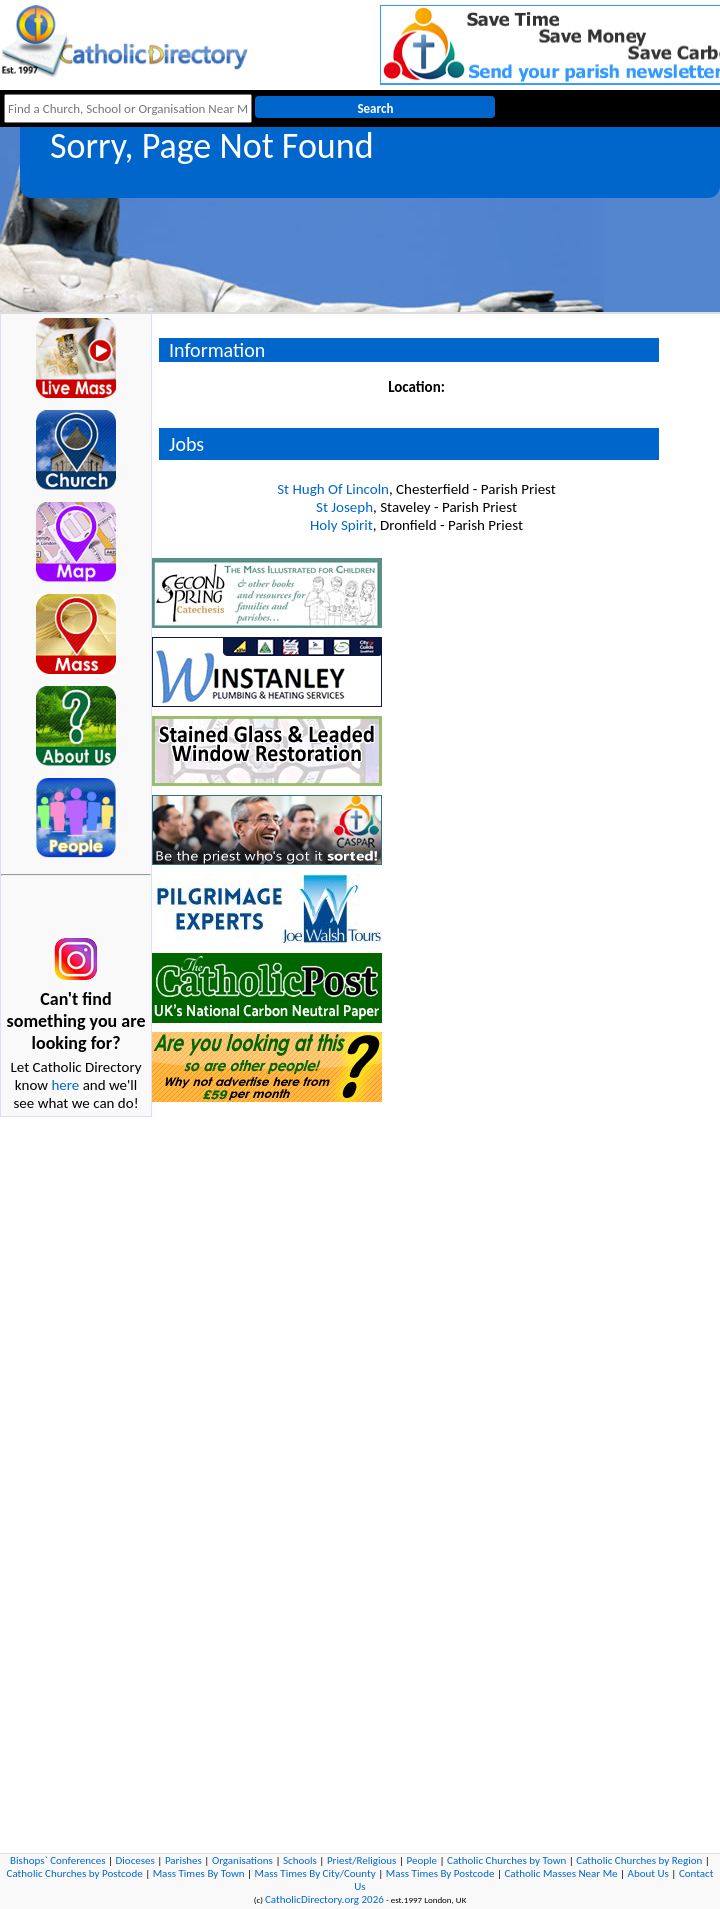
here (65, 1085)
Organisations (242, 1860)
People (421, 1860)
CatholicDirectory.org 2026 (324, 1899)
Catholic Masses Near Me (560, 1873)
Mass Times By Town (199, 1873)
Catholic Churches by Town (506, 1860)
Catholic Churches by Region (639, 1860)
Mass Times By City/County (315, 1873)
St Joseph (344, 507)
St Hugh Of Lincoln (333, 489)
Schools (300, 1860)
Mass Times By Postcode (440, 1873)
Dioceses (135, 1860)
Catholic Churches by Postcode (75, 1873)
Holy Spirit (341, 525)
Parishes (183, 1860)
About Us (648, 1873)
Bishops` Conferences (57, 1860)
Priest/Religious (362, 1860)
